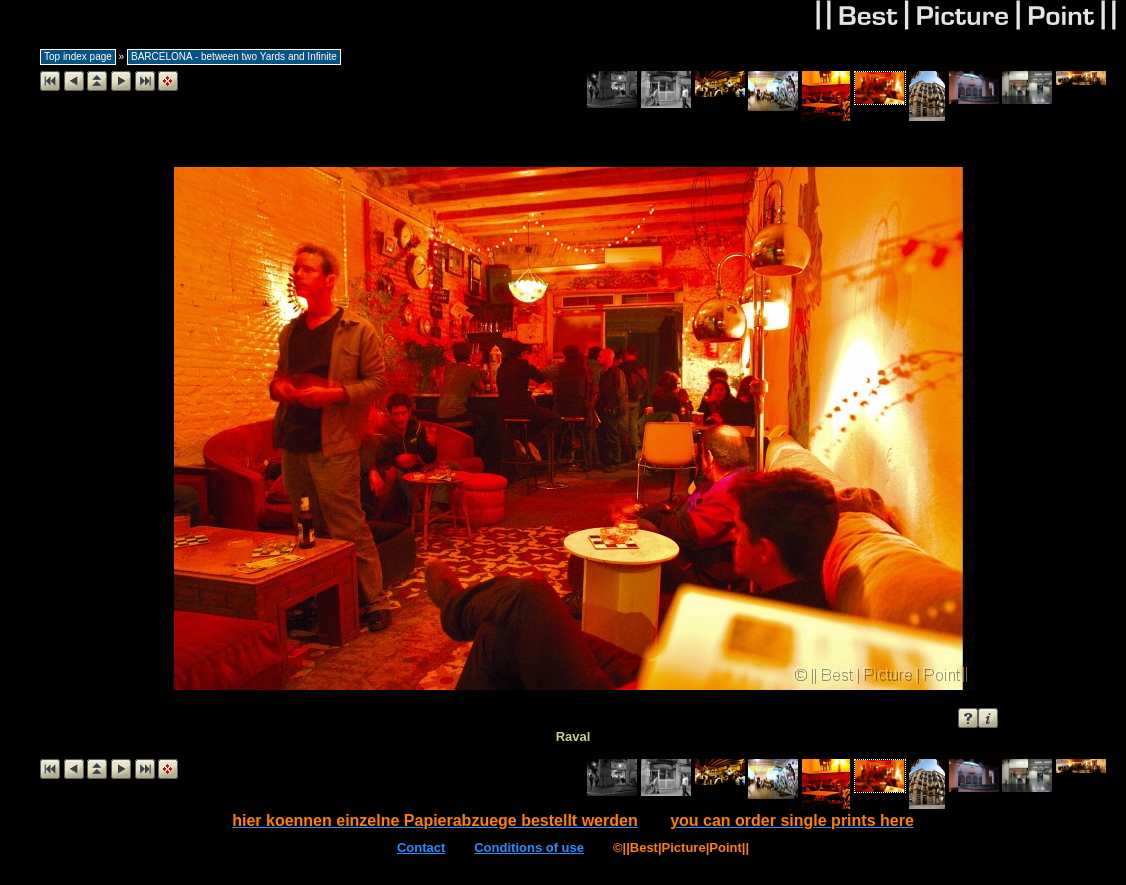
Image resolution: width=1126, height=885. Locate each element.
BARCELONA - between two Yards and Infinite (234, 56)
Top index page (78, 56)
